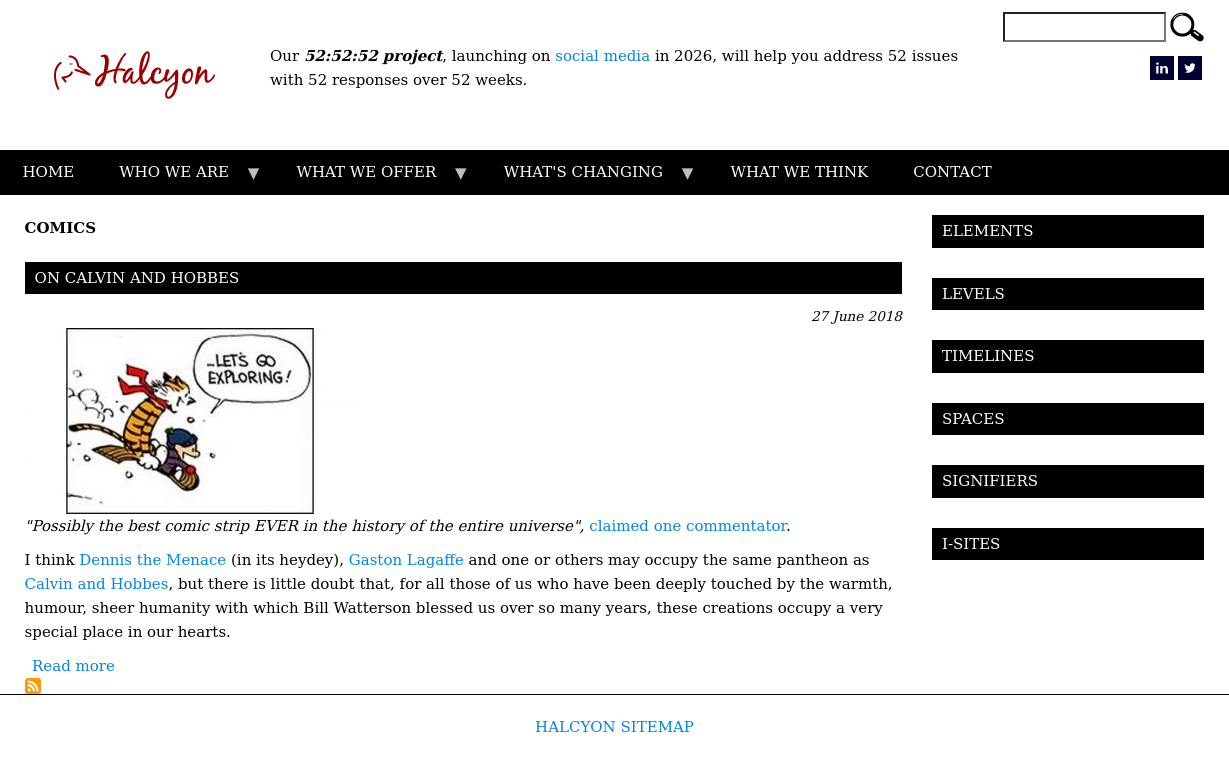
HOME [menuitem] (49, 172)
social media (602, 56)
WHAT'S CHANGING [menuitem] (588, 179)
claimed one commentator (687, 526)
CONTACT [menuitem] (952, 172)
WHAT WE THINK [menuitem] (799, 172)
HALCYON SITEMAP (614, 727)
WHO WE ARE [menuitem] (180, 179)
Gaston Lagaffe (406, 560)
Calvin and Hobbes (97, 584)
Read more (73, 666)
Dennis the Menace (152, 560)
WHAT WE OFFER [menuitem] (372, 179)
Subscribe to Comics (33, 686)
